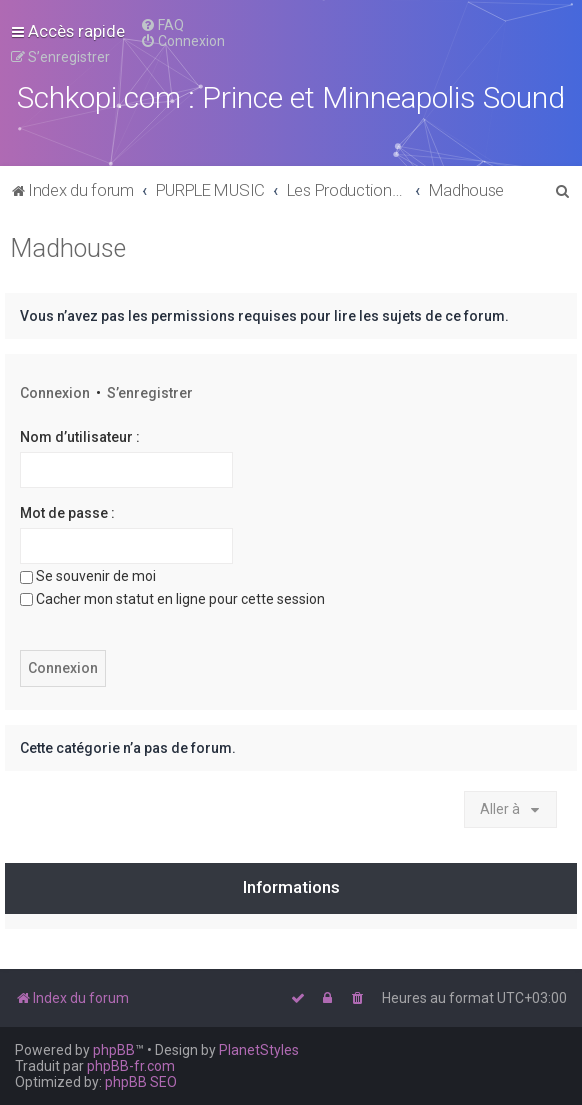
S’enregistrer (150, 393)
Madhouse (68, 248)
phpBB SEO (141, 1082)
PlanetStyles (259, 1050)
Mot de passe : (67, 513)
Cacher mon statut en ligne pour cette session (172, 599)
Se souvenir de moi (88, 576)
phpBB (114, 1050)
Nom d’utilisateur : (80, 437)
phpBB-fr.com (131, 1066)
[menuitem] (162, 25)
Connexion (55, 393)
